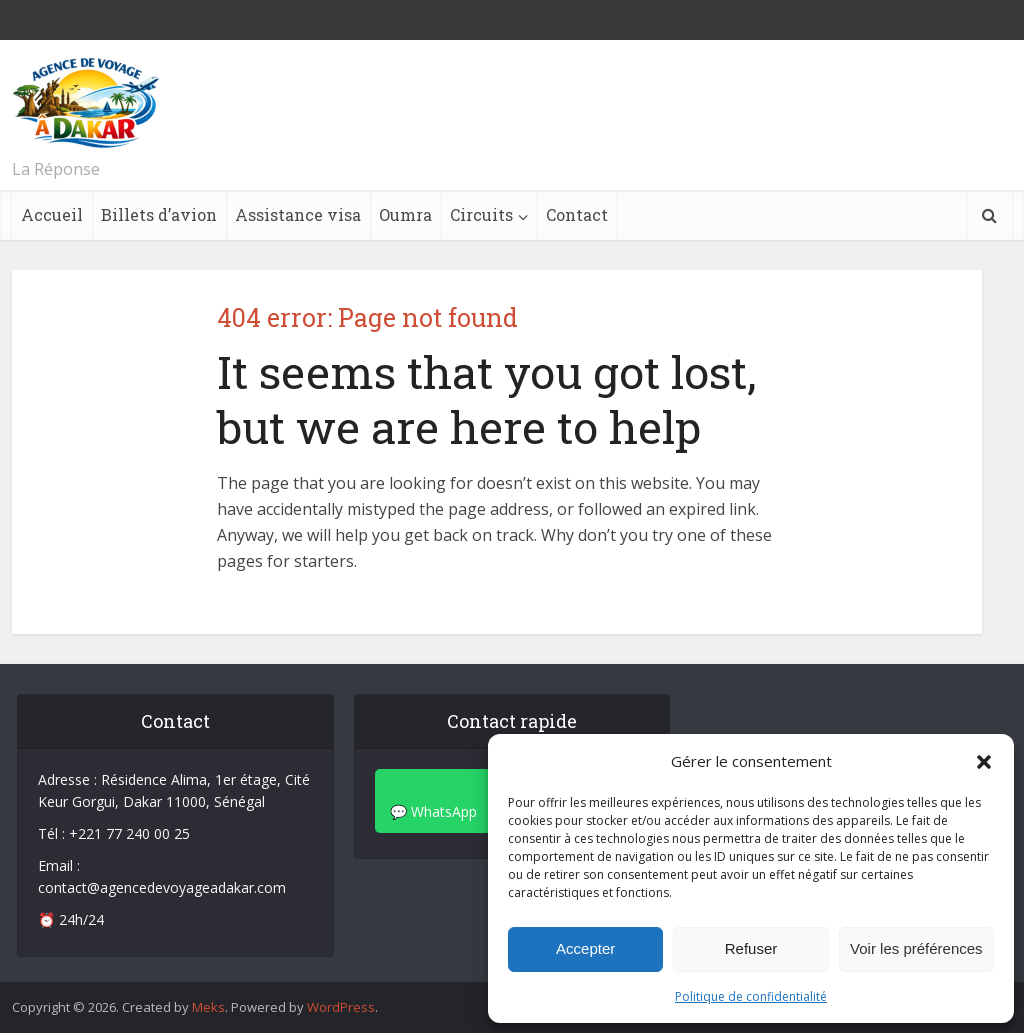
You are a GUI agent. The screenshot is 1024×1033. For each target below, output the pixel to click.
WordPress (341, 1007)
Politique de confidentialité (751, 996)
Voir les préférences (916, 948)
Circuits (481, 214)
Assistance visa (298, 214)
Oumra (405, 214)
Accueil (52, 214)
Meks (208, 1007)
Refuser (751, 948)
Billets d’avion (159, 214)
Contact (577, 214)
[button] (984, 762)
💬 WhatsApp (433, 811)
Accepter (585, 948)
